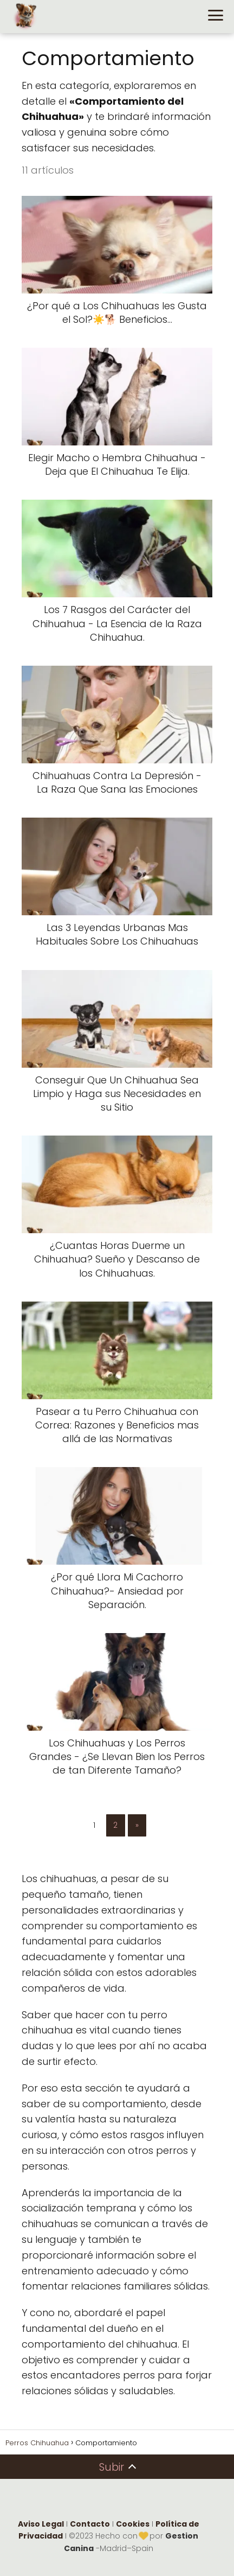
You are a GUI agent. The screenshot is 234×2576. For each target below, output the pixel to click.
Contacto (90, 2523)
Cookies (133, 2523)
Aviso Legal (41, 2523)
